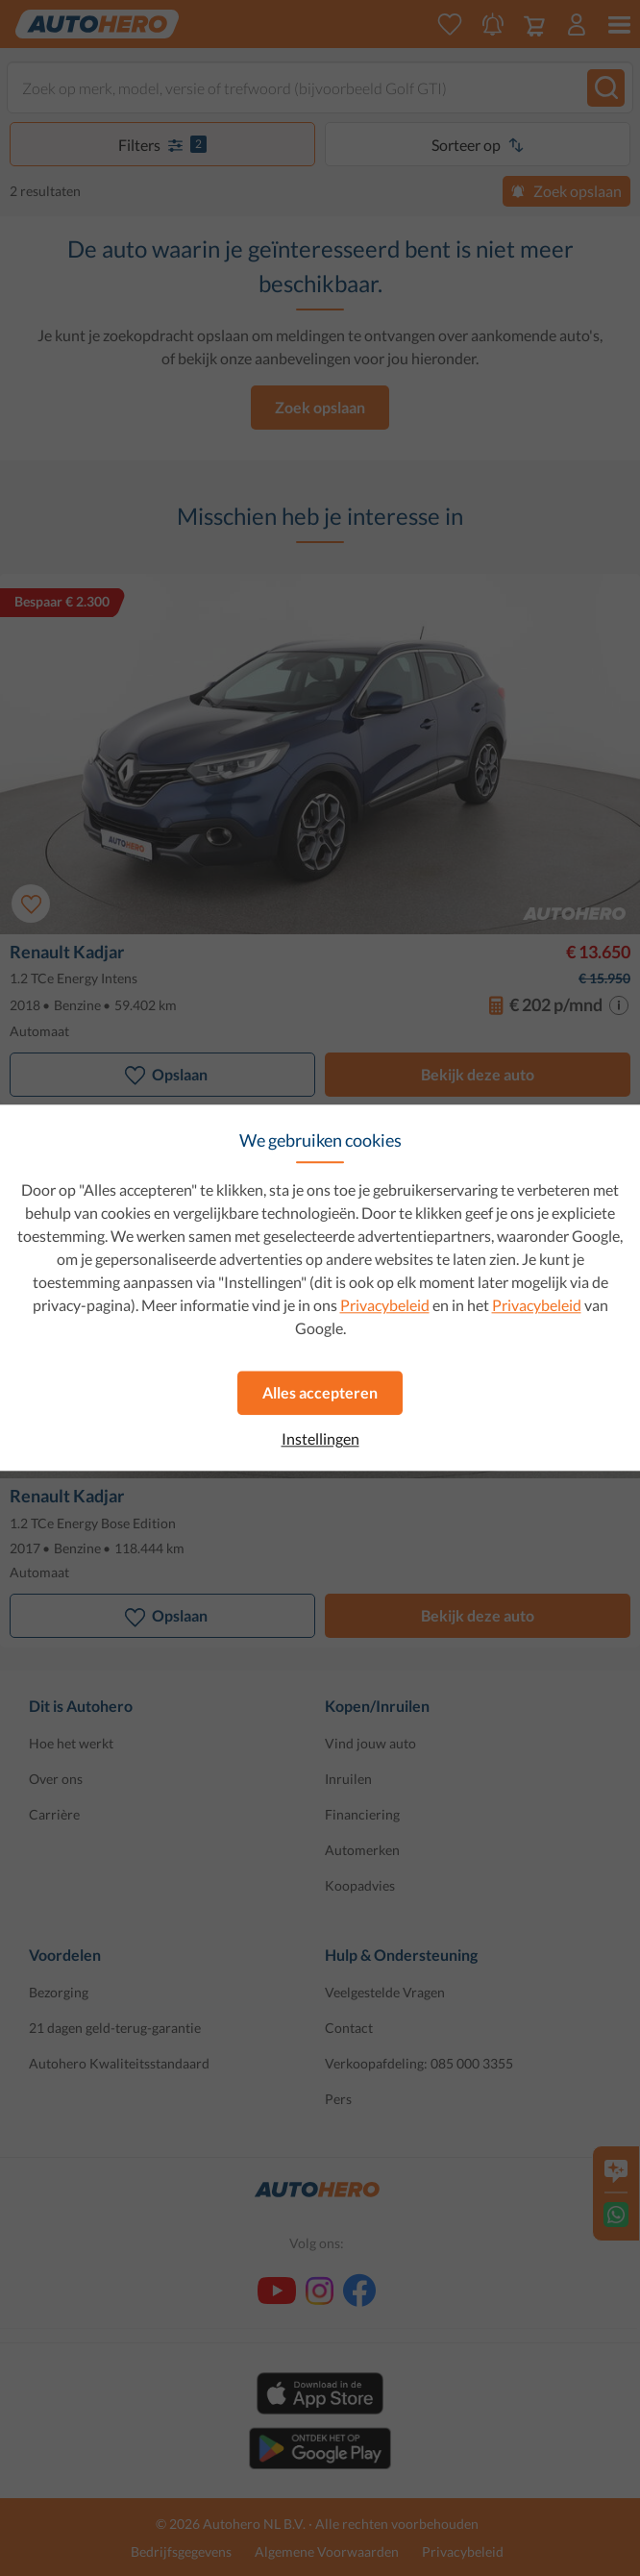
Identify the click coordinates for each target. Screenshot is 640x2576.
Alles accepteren (320, 1392)
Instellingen (320, 1439)
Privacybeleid (385, 1305)
